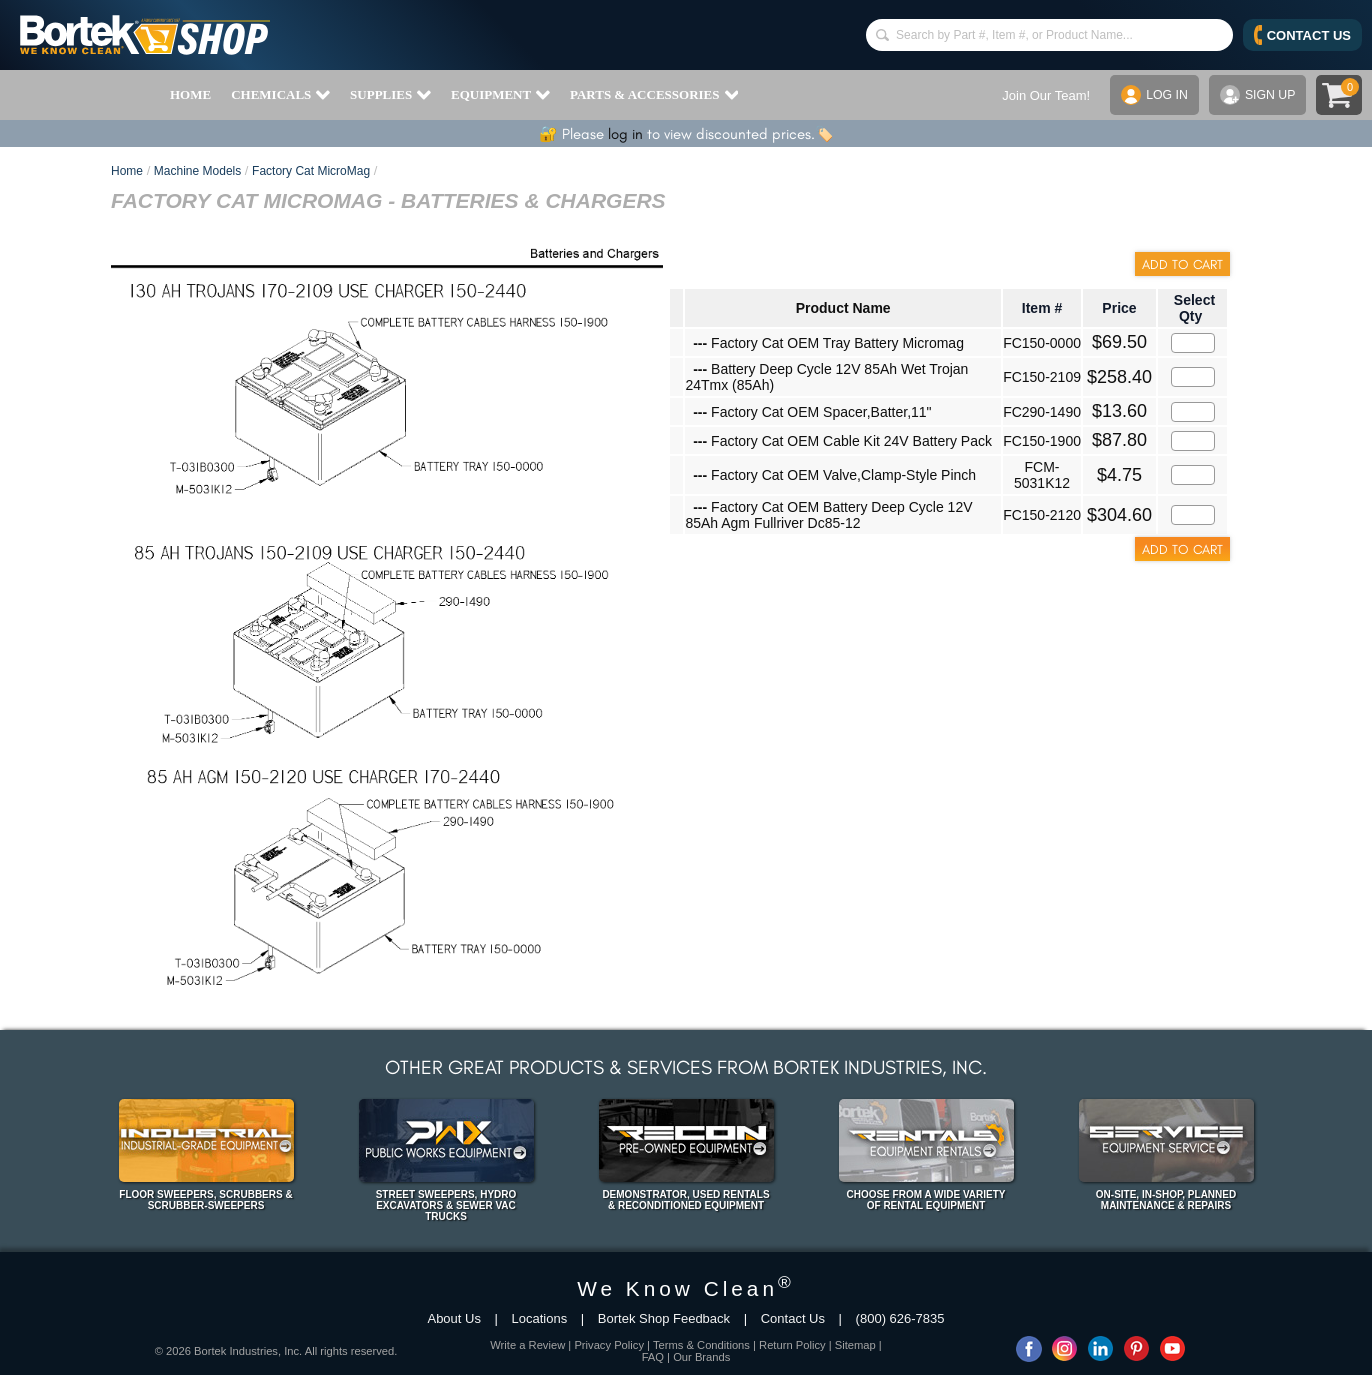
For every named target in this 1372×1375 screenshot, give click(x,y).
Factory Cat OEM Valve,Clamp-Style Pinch (834, 475)
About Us (453, 1318)
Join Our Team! (1041, 95)
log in (625, 134)
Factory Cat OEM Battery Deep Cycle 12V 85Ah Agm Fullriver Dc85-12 (828, 515)
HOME (190, 94)
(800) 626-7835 (900, 1318)
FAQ (653, 1357)
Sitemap (855, 1345)
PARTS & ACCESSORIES (654, 95)
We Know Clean (686, 1288)
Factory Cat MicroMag (311, 171)
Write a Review (527, 1345)
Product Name (843, 308)
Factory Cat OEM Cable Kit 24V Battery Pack (842, 441)
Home (127, 171)
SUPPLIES (390, 95)
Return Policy (792, 1345)
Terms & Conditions (701, 1345)
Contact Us (793, 1318)
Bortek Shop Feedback (664, 1318)
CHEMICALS (280, 95)
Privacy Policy (609, 1345)
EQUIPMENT (500, 95)
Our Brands (701, 1357)
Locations (540, 1318)
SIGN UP (1256, 95)
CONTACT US (1302, 35)
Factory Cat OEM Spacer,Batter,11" (812, 412)
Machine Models (197, 171)
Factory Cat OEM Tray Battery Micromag (828, 343)
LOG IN (1150, 95)
